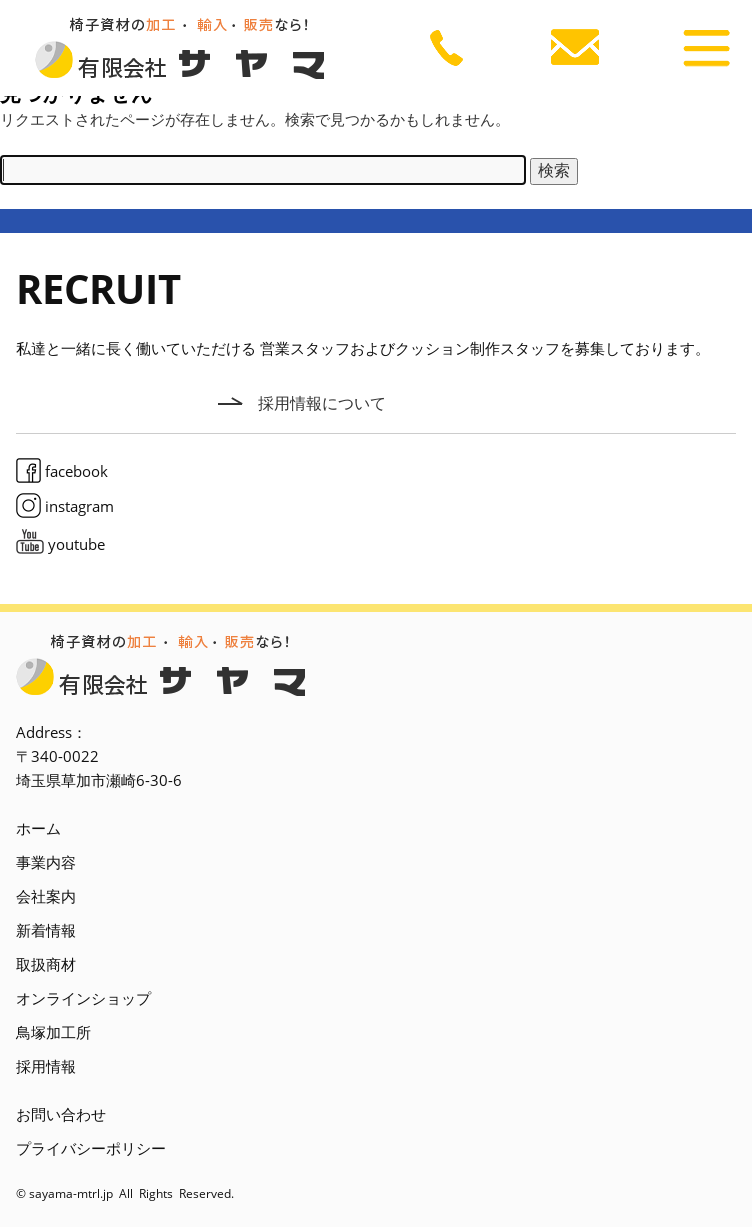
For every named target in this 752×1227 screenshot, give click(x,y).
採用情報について (322, 403)
